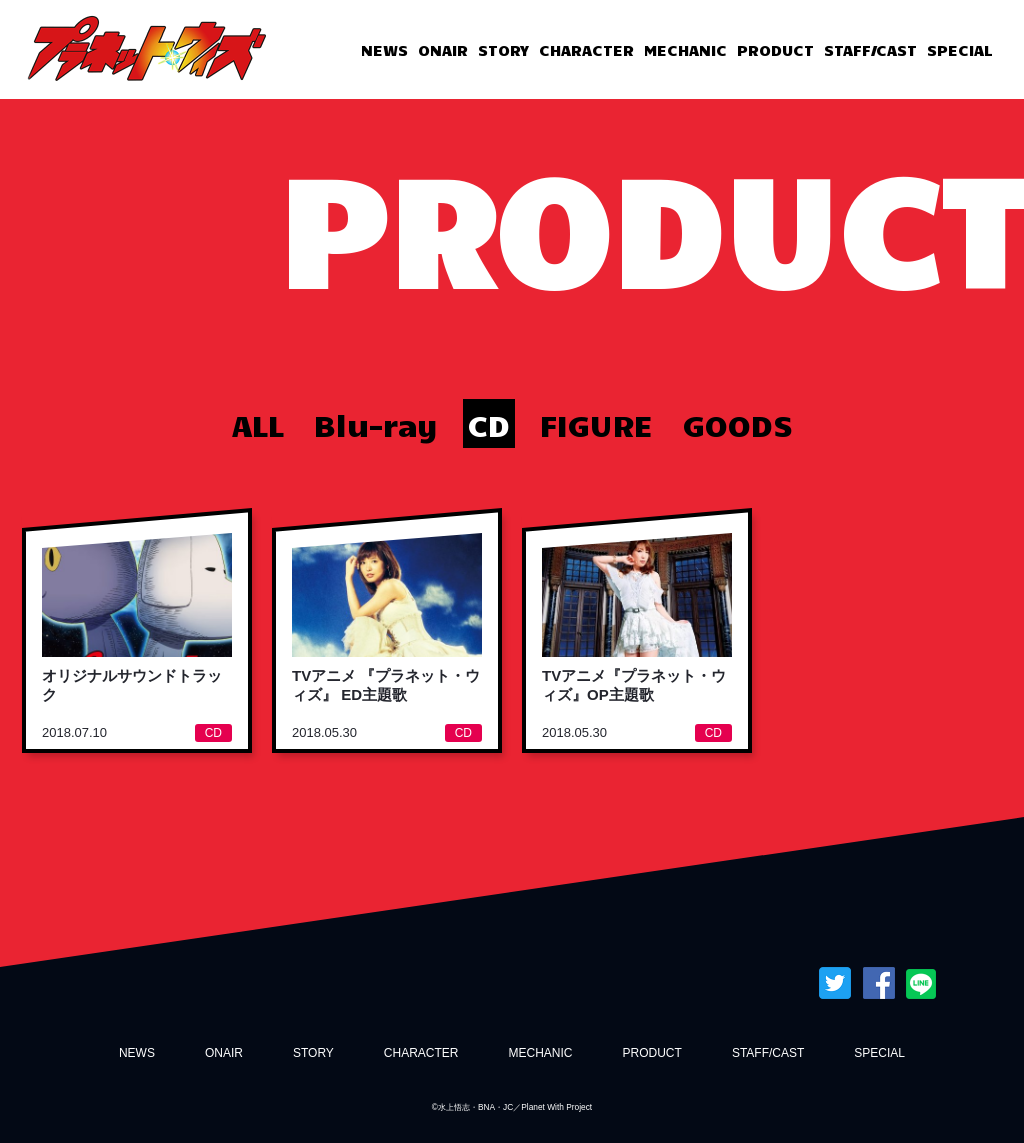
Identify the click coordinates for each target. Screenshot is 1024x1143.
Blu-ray (376, 423)
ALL (258, 423)
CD (489, 423)
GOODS (738, 423)
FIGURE (596, 423)
